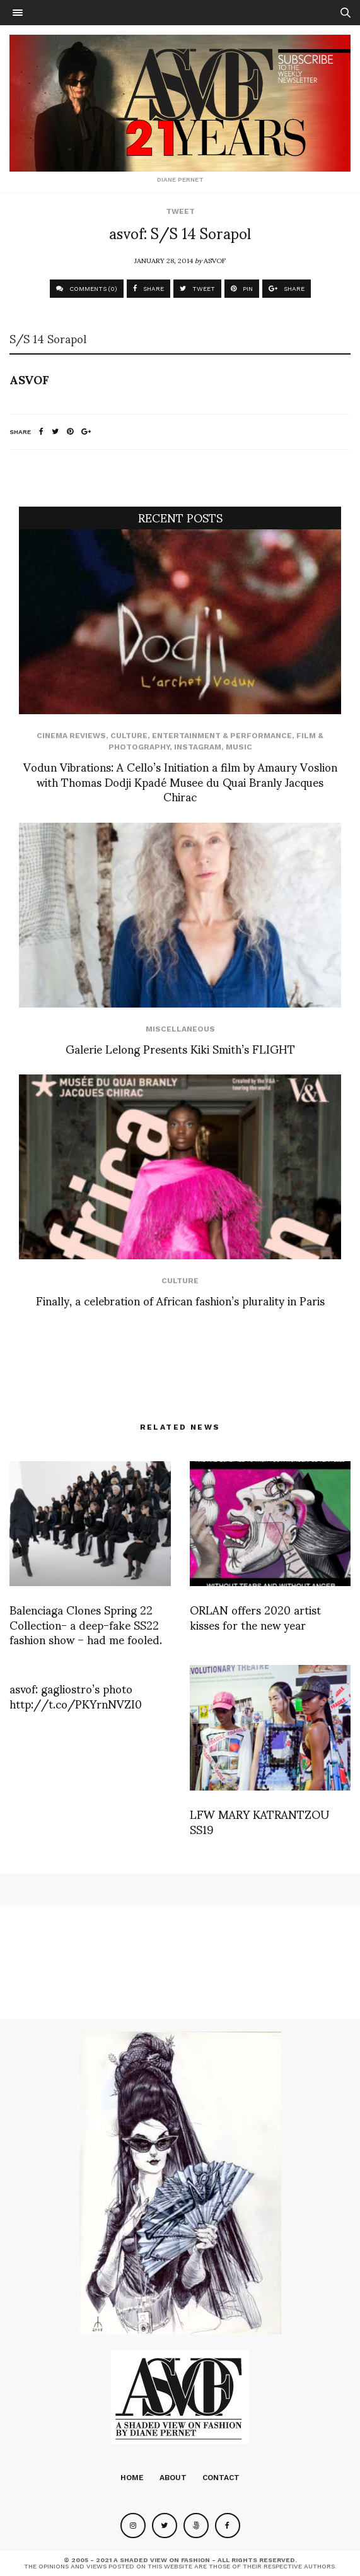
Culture (129, 735)
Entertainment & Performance (222, 735)
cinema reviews (71, 735)
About (173, 2477)
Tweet (180, 211)
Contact (221, 2477)
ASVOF (215, 260)
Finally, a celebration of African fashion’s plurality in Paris (180, 1300)
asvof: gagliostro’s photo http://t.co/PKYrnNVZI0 (75, 1695)
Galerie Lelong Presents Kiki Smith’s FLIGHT (180, 1048)
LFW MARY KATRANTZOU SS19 (259, 1821)
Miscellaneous (180, 1029)
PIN (242, 288)
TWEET (197, 288)
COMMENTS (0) (86, 288)
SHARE (148, 288)
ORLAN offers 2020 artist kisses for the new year (255, 1616)
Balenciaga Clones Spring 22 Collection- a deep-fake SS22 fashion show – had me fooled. (85, 1624)
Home (132, 2477)
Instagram (197, 747)
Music (239, 747)
